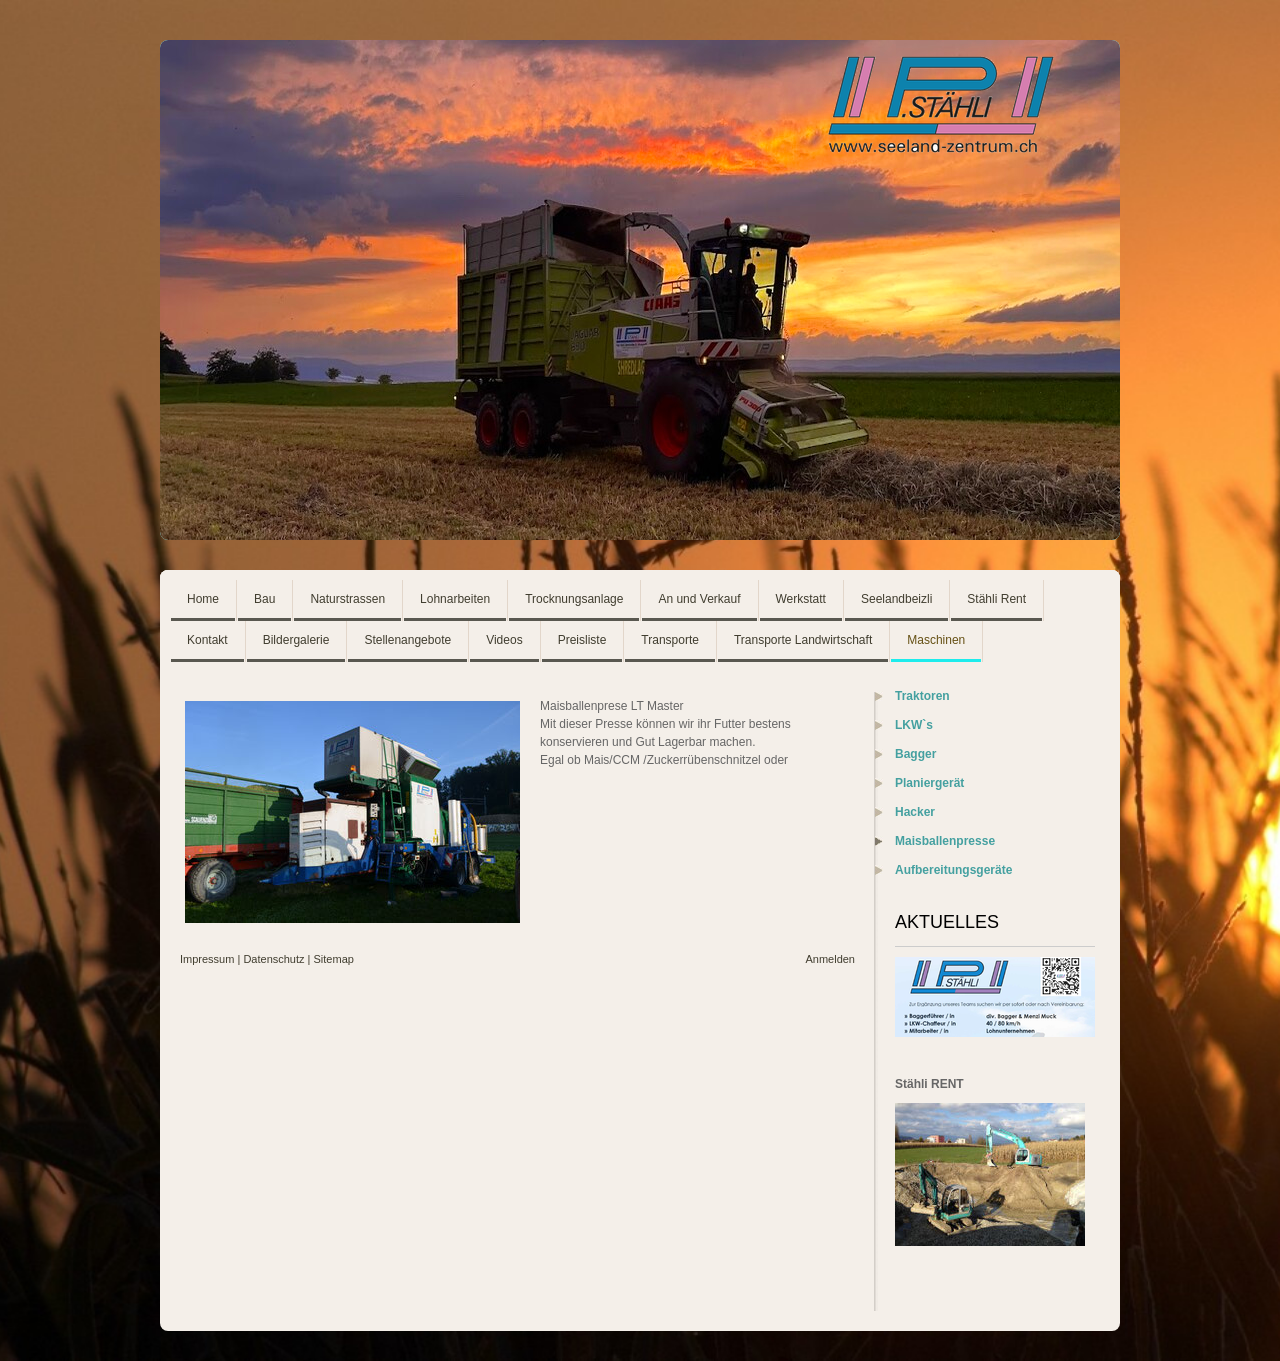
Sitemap (334, 959)
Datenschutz (273, 959)
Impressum (207, 959)
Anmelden (830, 959)
